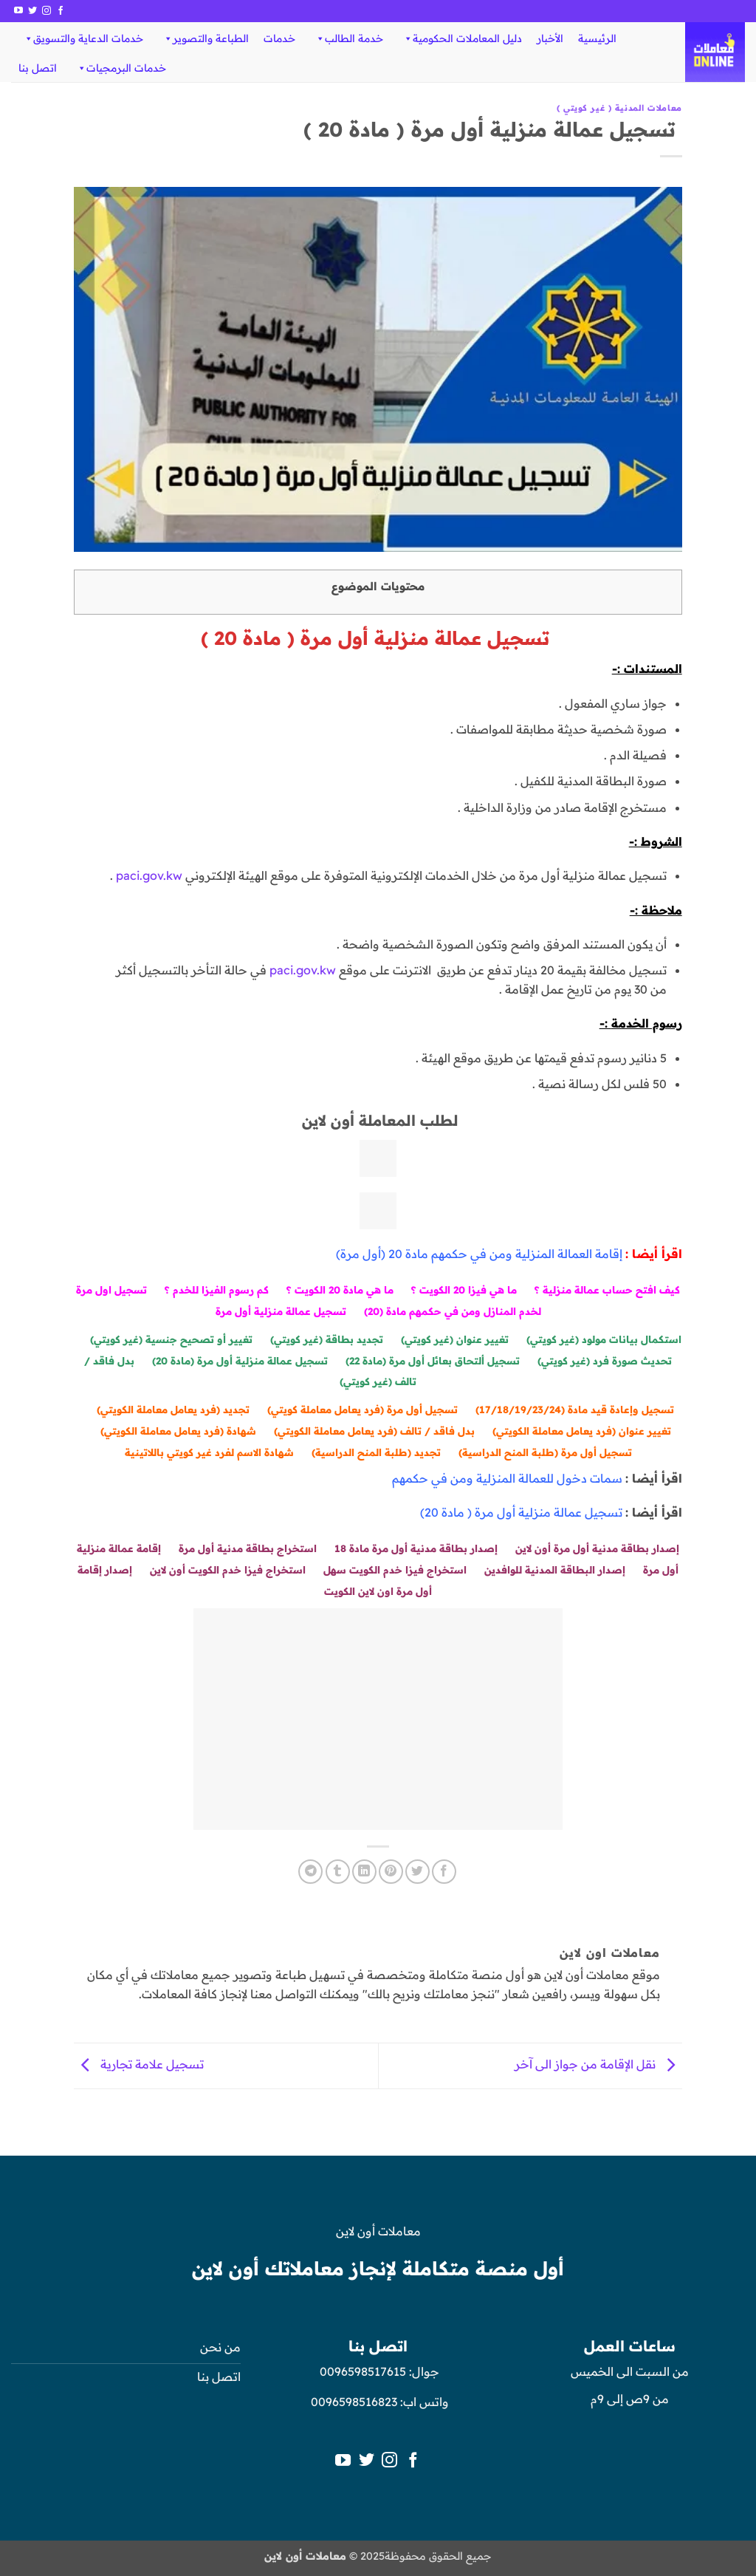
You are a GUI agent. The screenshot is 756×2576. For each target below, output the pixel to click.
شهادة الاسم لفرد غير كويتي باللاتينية (209, 1452)
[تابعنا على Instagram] (46, 11)
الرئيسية (597, 38)
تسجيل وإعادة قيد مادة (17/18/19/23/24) (574, 1409)
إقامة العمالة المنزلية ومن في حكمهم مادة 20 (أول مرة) (479, 1253)
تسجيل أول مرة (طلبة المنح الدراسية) (545, 1452)
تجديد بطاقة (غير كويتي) (326, 1339)
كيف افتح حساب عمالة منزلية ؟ (607, 1289)
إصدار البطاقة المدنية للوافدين (554, 1569)
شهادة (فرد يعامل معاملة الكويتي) (178, 1430)
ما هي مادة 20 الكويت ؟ (340, 1289)
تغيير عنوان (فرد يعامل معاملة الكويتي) (581, 1430)
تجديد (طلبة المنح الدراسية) (376, 1452)
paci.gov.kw (149, 875)
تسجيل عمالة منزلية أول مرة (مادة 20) (240, 1360)
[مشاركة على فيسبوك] (444, 1871)
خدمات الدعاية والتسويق (83, 38)
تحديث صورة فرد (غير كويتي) (604, 1360)
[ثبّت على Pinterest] (391, 1871)
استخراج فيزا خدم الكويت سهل (395, 1569)
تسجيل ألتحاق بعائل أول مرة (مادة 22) (433, 1360)
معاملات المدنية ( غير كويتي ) (619, 108)
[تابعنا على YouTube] (18, 11)
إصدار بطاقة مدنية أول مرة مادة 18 (416, 1548)
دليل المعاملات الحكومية (462, 38)
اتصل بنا (37, 68)
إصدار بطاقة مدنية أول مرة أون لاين (597, 1548)
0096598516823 (354, 2401)
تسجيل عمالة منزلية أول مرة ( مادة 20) (521, 1512)
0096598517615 (361, 2371)
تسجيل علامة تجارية (139, 2064)
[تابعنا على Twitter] (32, 11)
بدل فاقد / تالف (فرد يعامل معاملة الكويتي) (374, 1430)
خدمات (279, 38)
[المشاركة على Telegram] (310, 1871)
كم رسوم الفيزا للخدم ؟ (217, 1289)
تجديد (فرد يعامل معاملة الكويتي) (173, 1409)
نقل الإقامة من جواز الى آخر (598, 2064)
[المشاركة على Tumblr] (338, 1871)
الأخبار (550, 38)
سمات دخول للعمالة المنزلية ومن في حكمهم (507, 1478)
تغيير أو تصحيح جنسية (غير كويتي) (171, 1339)
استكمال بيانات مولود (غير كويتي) (603, 1339)
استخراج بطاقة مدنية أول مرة (248, 1548)
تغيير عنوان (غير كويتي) (455, 1339)
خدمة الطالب (349, 38)
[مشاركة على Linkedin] (364, 1871)
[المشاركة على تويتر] (417, 1871)
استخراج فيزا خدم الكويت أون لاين (228, 1569)
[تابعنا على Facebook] (60, 11)
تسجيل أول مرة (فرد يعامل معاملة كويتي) (362, 1409)
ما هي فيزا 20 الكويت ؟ (464, 1289)
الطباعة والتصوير (205, 38)
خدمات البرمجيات (121, 68)
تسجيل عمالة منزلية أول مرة (281, 1311)
